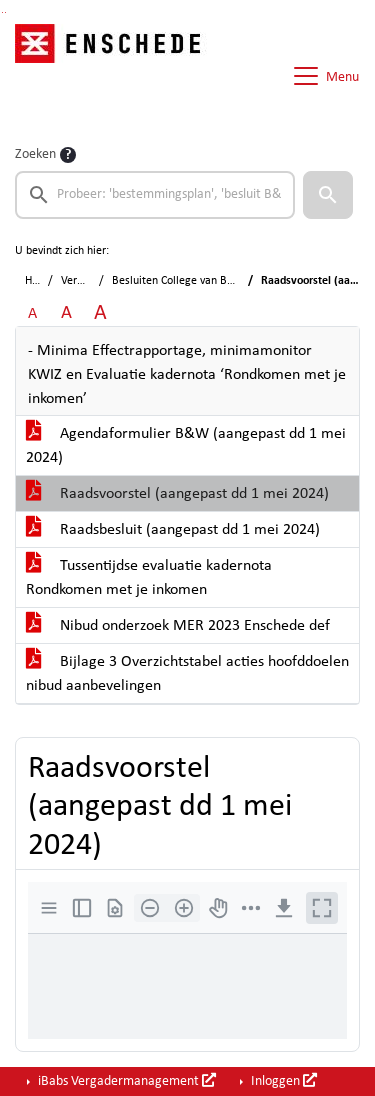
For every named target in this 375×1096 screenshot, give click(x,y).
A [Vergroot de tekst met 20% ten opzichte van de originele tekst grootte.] (66, 313)
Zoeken (35, 154)
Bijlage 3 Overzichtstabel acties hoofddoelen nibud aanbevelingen (187, 674)
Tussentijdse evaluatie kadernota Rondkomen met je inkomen (149, 578)
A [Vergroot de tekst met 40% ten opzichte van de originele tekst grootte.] (100, 313)
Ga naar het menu (5, 12)
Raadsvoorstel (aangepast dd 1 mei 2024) (177, 494)
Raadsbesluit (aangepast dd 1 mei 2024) (173, 530)
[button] (328, 195)
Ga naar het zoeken (2, 12)
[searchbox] (155, 195)
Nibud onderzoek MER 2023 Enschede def (178, 626)
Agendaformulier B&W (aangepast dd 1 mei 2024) (186, 446)
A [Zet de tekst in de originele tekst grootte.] (32, 314)
